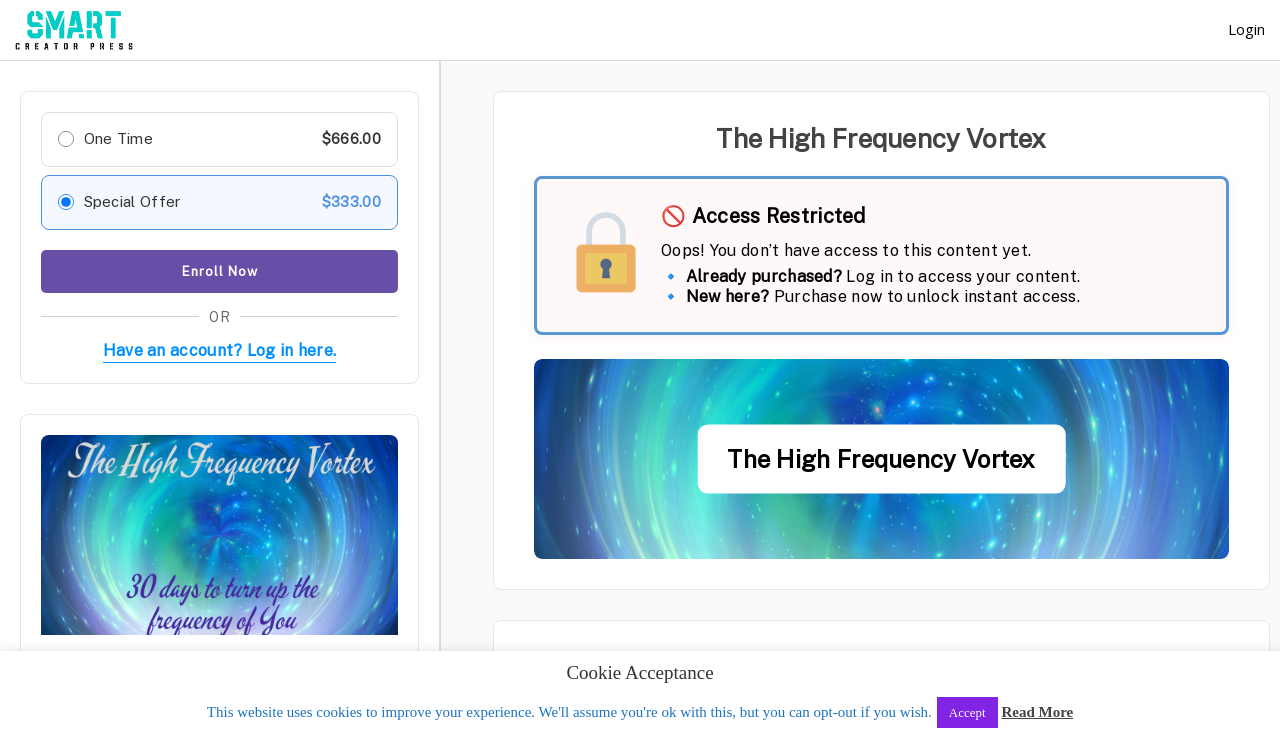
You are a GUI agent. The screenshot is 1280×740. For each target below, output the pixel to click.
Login (1246, 29)
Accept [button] (967, 712)
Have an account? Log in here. (220, 350)
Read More (1037, 712)
